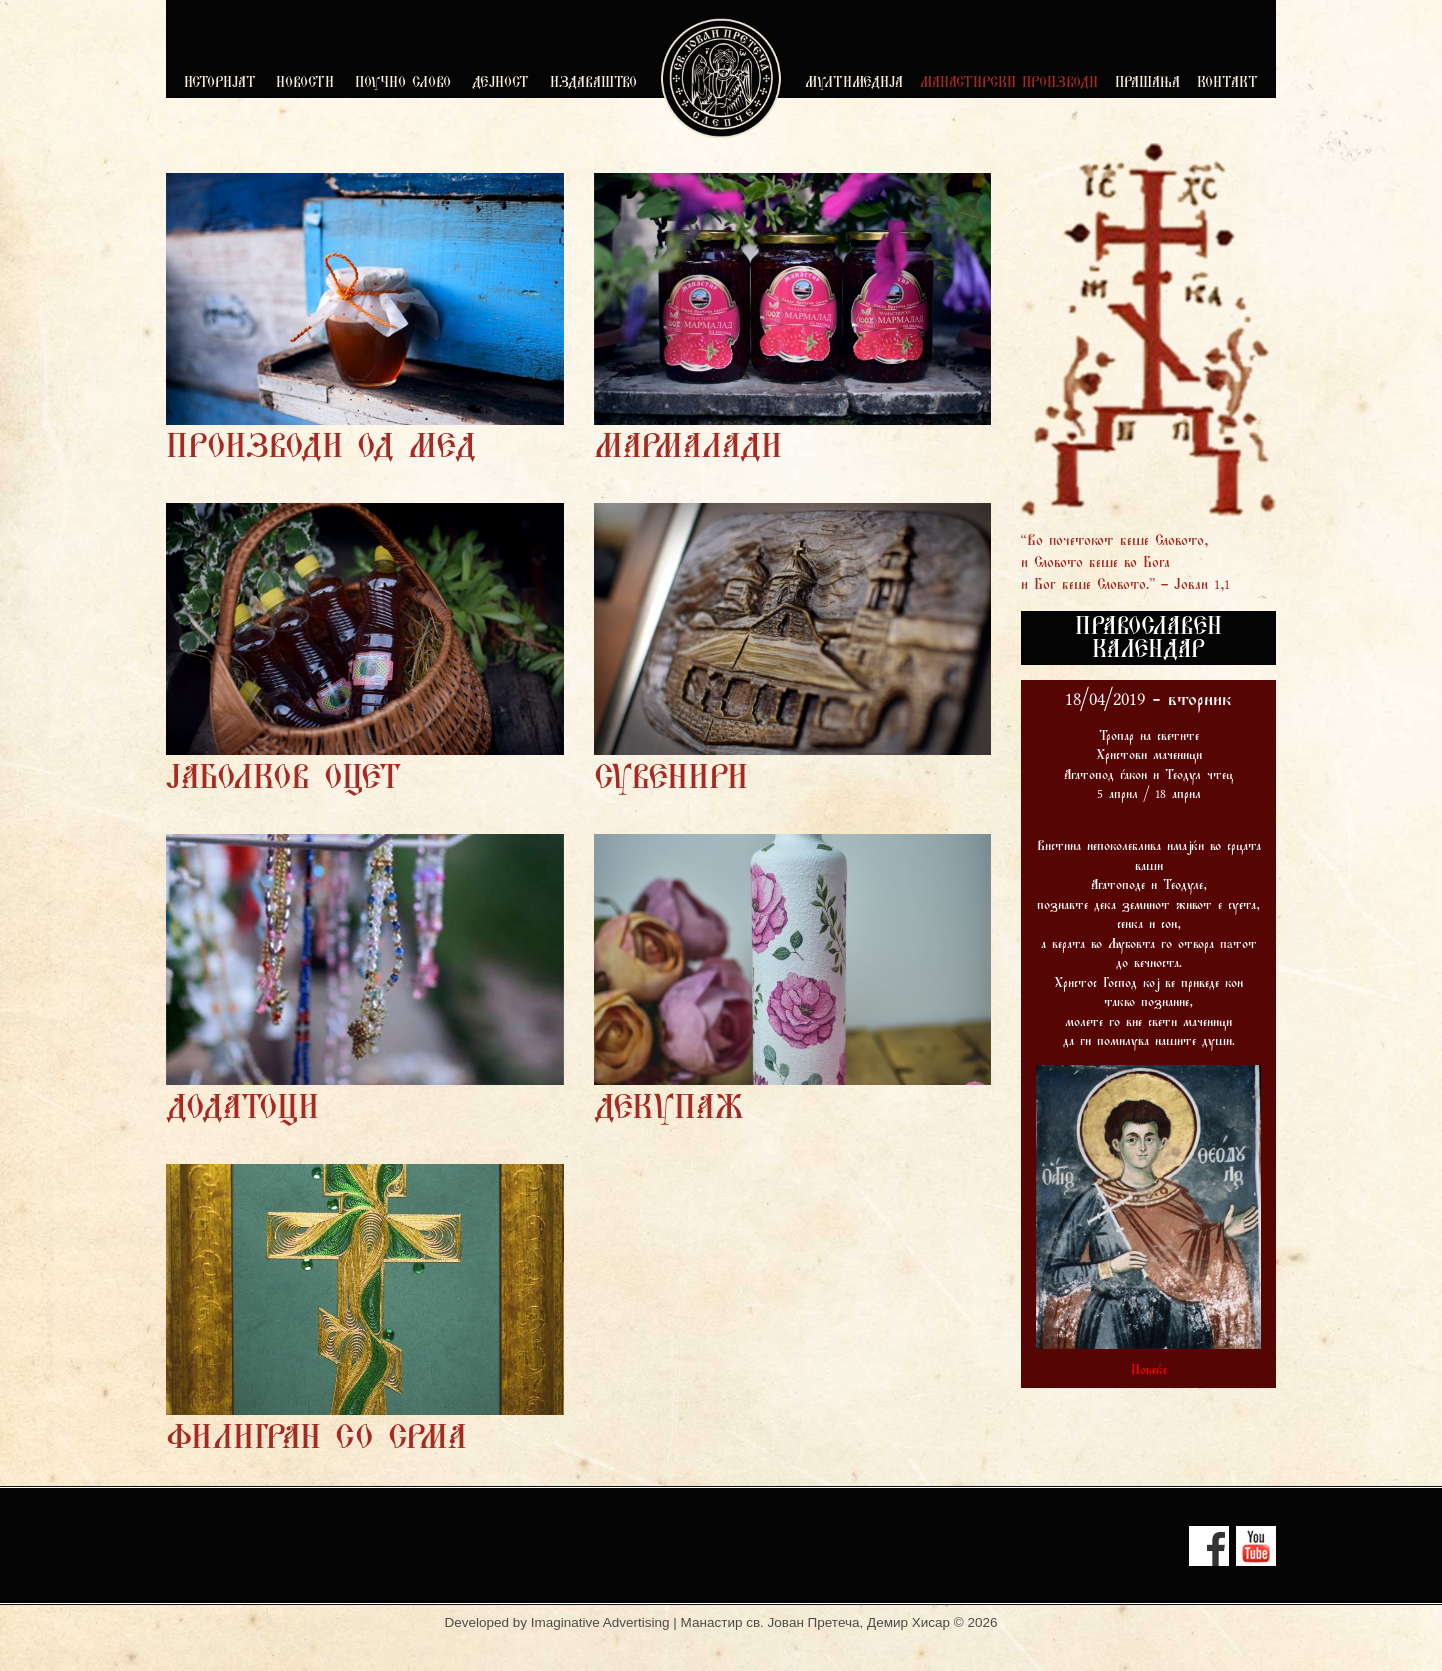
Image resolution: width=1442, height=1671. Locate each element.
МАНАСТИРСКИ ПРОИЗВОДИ (1009, 83)
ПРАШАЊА (1147, 83)
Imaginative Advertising (600, 1622)
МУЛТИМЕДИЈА (854, 83)
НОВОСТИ (305, 83)
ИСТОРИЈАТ (220, 83)
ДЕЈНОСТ (500, 83)
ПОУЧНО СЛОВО (403, 83)
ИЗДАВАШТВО (593, 83)
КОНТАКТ (1227, 83)
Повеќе (1149, 1371)
